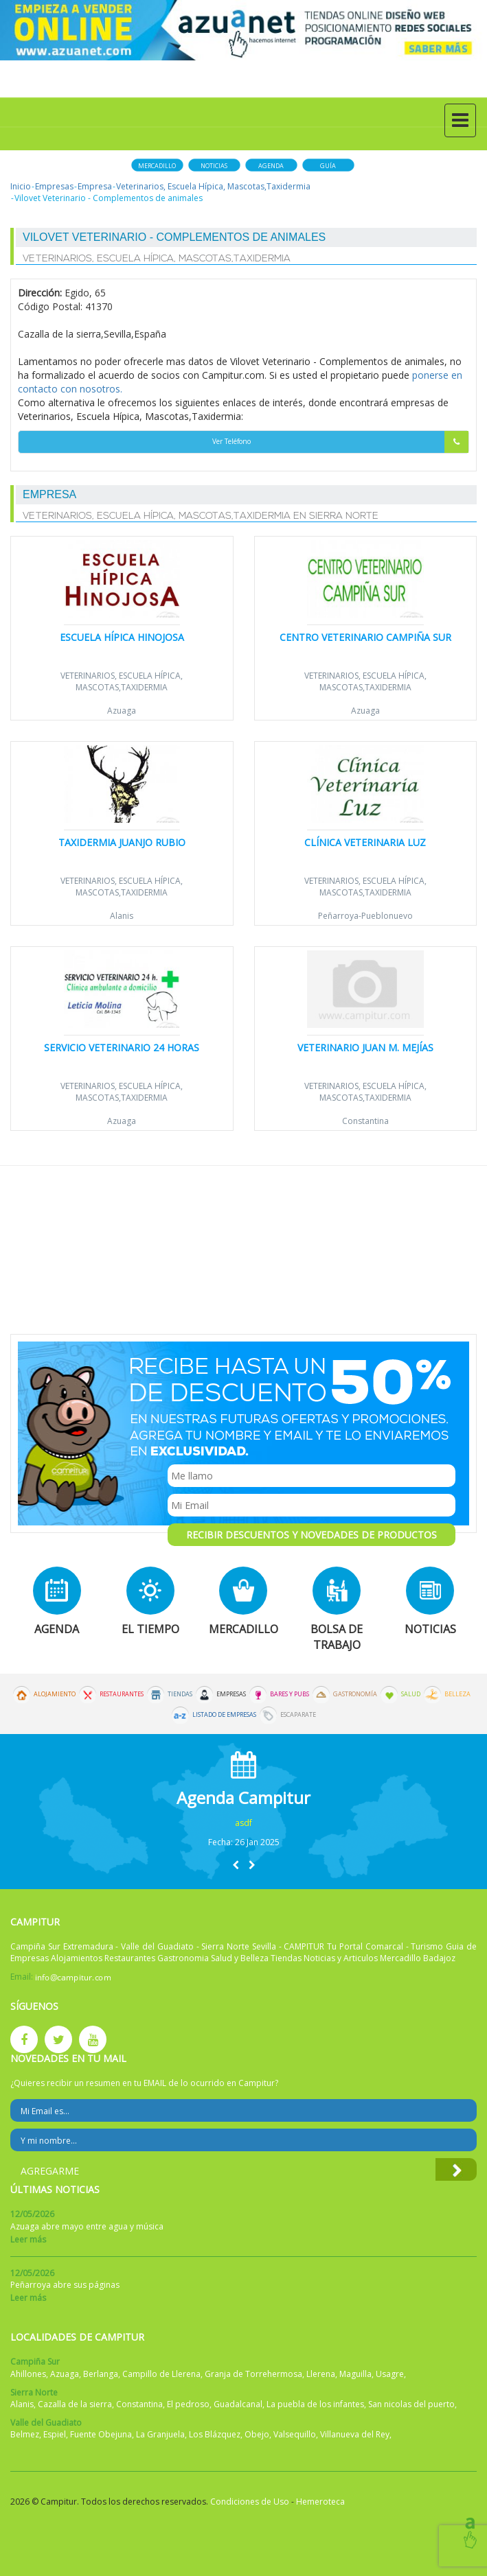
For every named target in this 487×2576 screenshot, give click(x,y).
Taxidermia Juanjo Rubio (121, 842)
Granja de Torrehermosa (253, 2374)
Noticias (214, 165)
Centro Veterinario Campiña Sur (365, 637)
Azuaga (121, 710)
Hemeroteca (320, 2501)
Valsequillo (294, 2434)
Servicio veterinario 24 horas (121, 1047)
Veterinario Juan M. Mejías (365, 1047)
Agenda (271, 165)
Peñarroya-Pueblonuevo (365, 916)
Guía (328, 165)
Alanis (121, 916)
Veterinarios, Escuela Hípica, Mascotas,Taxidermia (213, 186)
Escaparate (298, 1715)
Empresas (54, 186)
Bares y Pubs (289, 1694)
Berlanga (100, 2374)
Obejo (257, 2434)
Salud (410, 1694)
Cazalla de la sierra (75, 2404)
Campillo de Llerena (161, 2374)
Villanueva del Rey (354, 2434)
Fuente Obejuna (101, 2434)
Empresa (95, 186)
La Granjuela (160, 2434)
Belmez (24, 2434)
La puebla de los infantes (315, 2404)
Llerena (320, 2374)
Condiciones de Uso (249, 2501)
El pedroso (188, 2404)
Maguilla (355, 2374)
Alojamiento (55, 1694)
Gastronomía (355, 1694)
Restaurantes (122, 1694)
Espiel (54, 2434)
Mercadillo (157, 165)
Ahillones (28, 2374)
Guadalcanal (238, 2404)
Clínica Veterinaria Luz (365, 842)
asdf (243, 1823)
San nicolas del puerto (411, 2404)
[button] (235, 1865)
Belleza (457, 1694)
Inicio (20, 186)
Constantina (365, 1121)
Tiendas (180, 1694)
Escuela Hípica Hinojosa (122, 637)
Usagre (390, 2374)
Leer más (28, 2239)
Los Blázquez (214, 2434)
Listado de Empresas (224, 1715)
